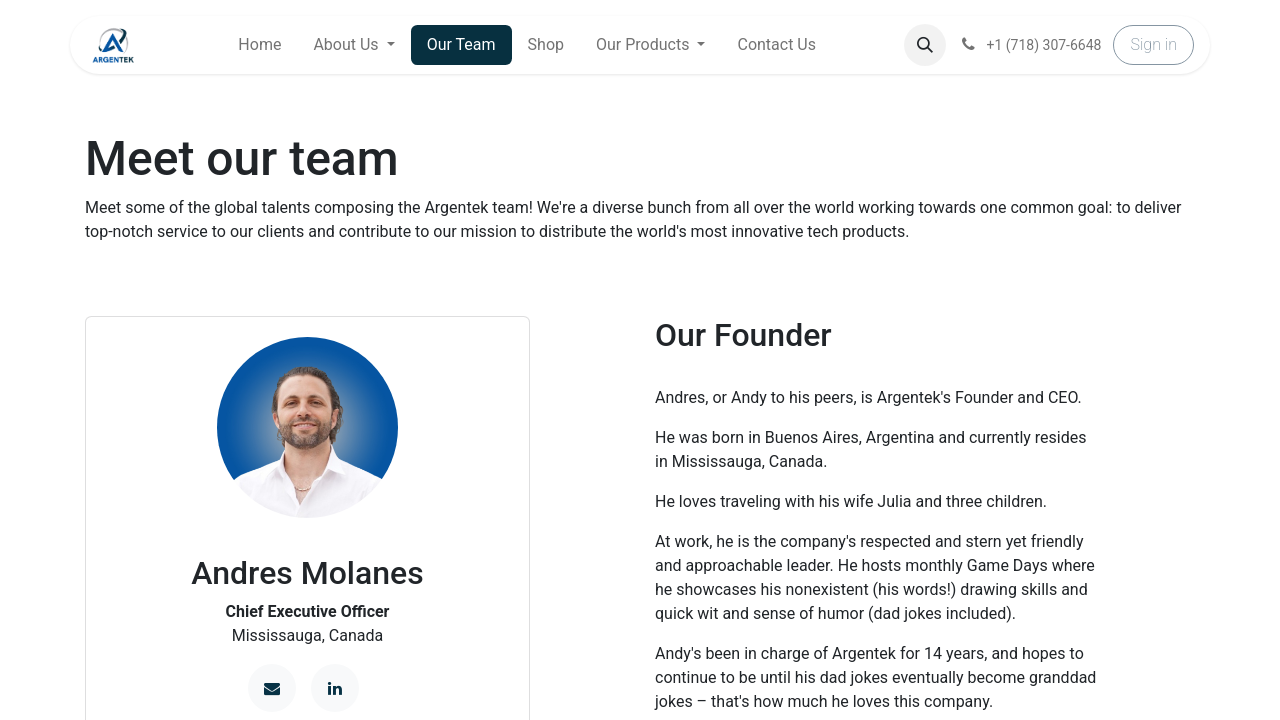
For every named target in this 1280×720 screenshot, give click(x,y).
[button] (925, 45)
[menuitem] (259, 45)
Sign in (1153, 44)
